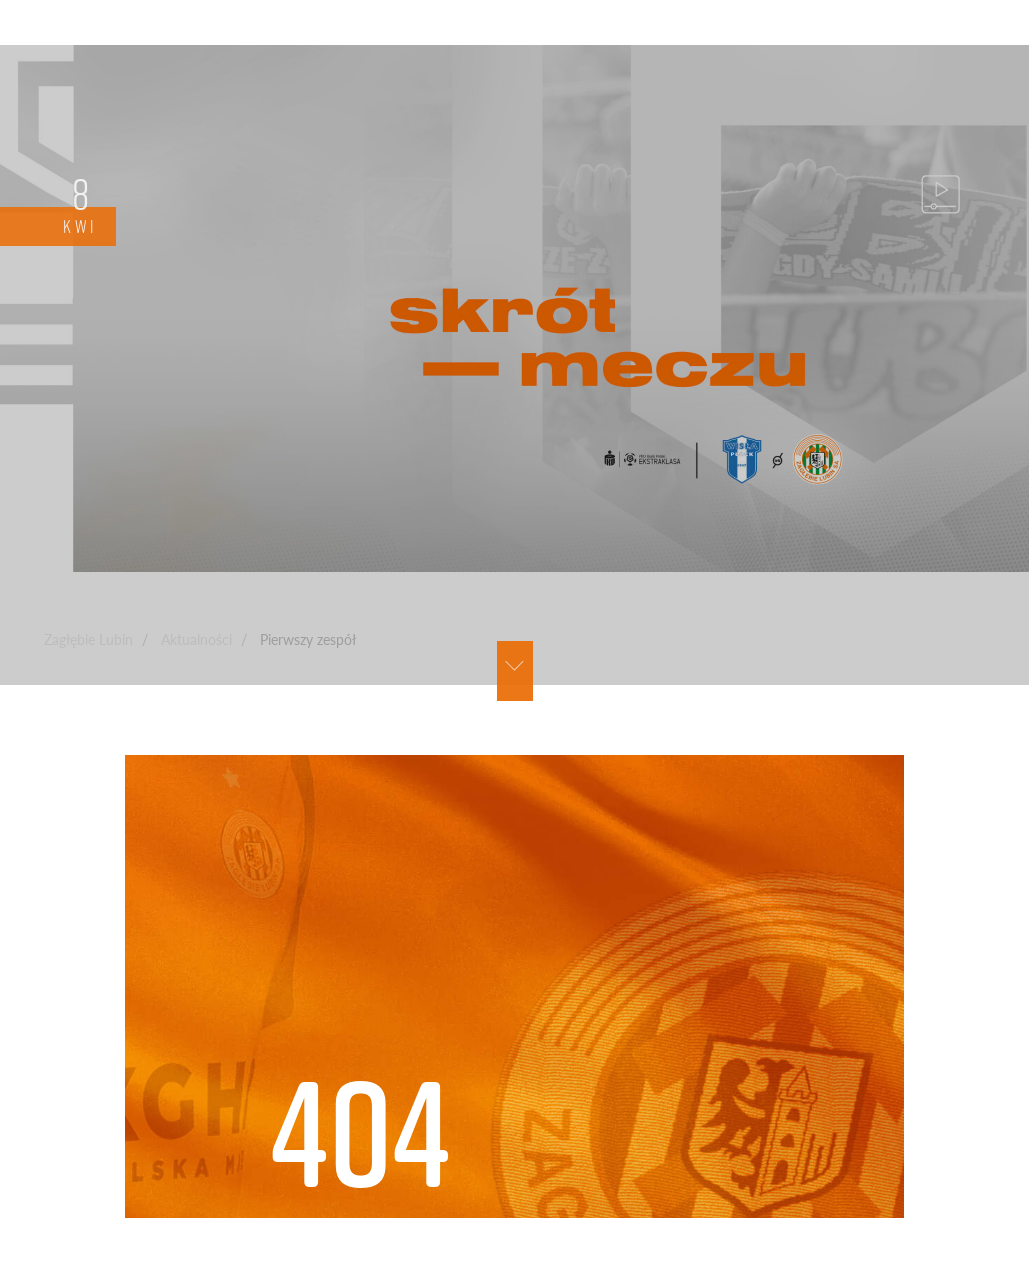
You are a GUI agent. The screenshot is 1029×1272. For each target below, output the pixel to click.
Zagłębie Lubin (88, 639)
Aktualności (196, 639)
